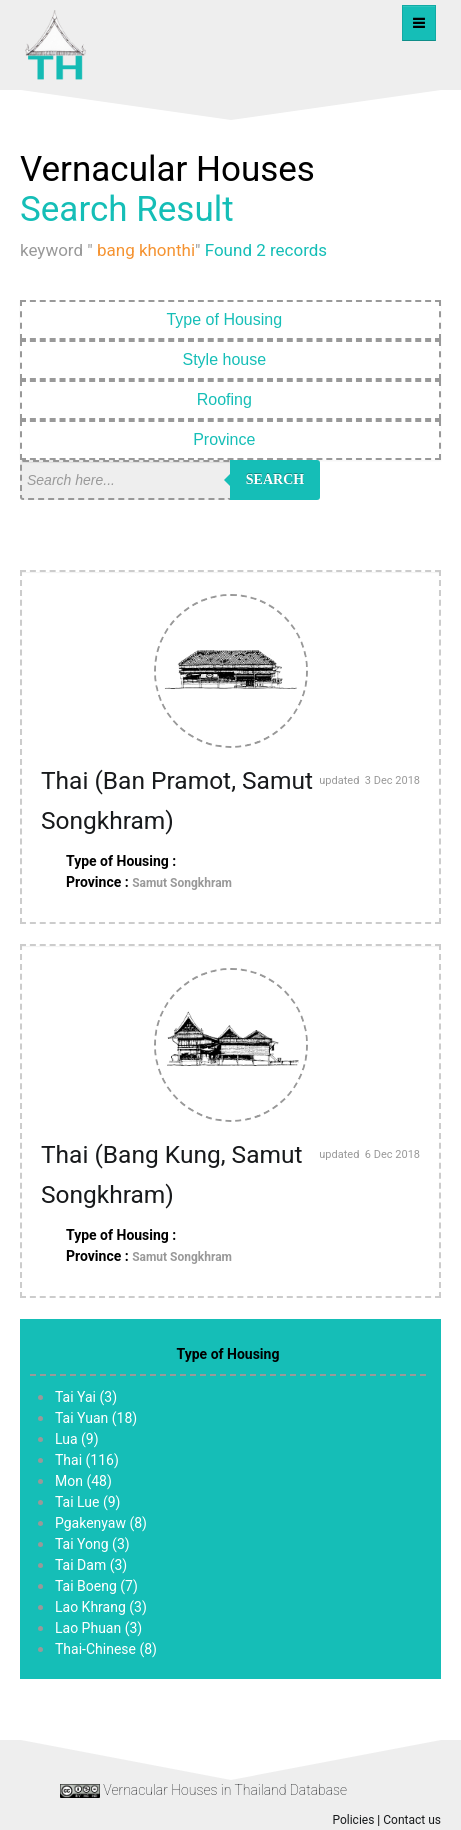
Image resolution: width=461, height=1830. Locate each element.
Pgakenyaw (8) (101, 1523)
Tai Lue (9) (87, 1502)
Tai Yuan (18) (96, 1418)
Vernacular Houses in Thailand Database (225, 1790)
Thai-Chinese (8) (106, 1649)
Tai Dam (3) (91, 1565)
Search (275, 479)
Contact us (412, 1820)
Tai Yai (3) (86, 1397)
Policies (353, 1820)
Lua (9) (77, 1439)
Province (230, 439)
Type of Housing (230, 319)
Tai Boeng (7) (96, 1586)
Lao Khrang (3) (101, 1607)
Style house (230, 359)
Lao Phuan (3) (98, 1628)
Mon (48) (83, 1481)
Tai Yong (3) (92, 1544)
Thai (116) (87, 1460)
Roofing (231, 399)
